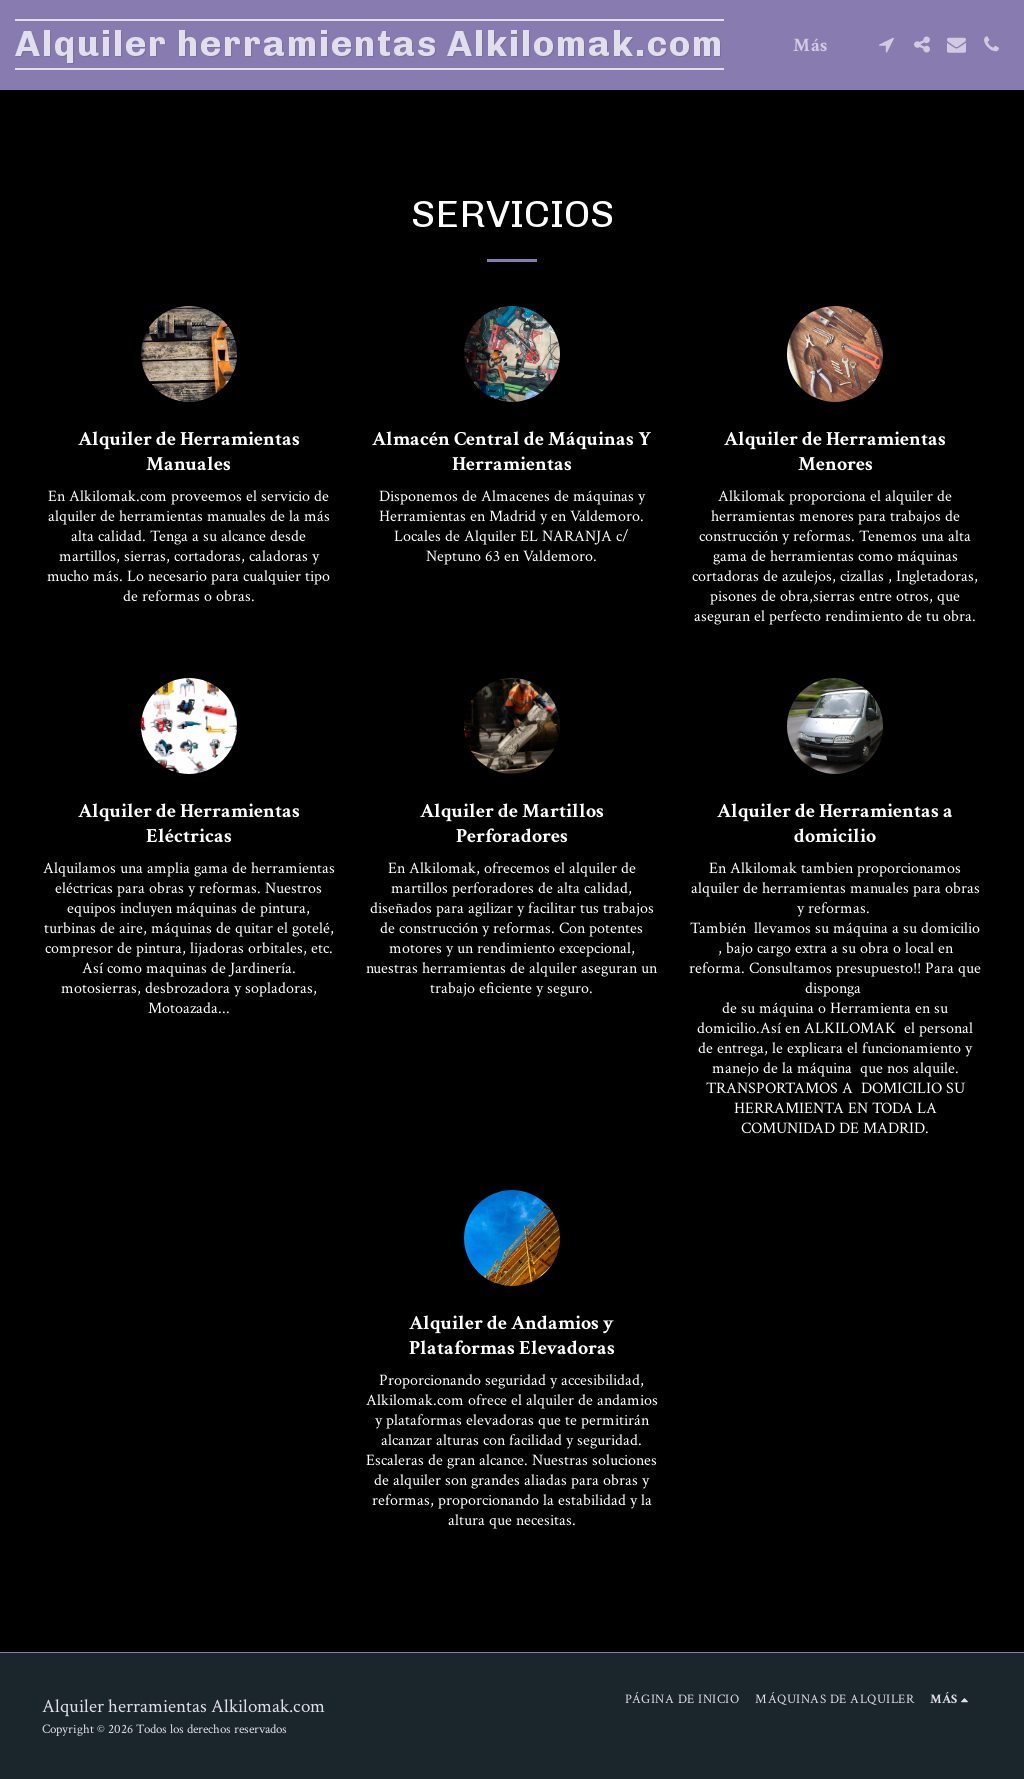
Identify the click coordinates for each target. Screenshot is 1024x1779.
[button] (886, 44)
